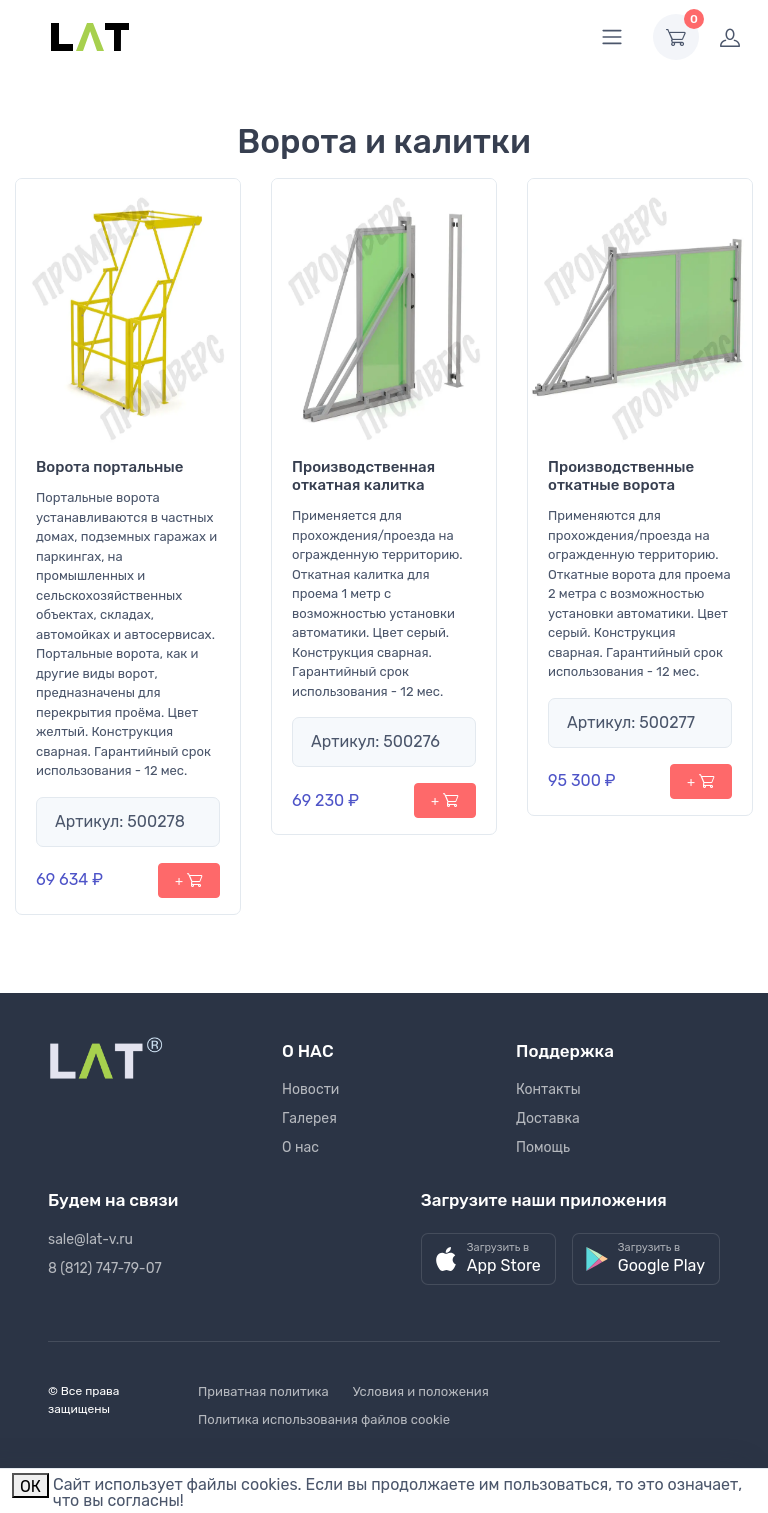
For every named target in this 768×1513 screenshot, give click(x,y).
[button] (488, 1259)
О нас (300, 1147)
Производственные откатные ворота (621, 476)
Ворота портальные (109, 467)
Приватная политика (263, 1391)
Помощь (543, 1147)
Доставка (548, 1118)
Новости (310, 1089)
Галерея (309, 1118)
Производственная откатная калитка (363, 476)
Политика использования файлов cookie (324, 1419)
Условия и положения (421, 1391)
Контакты (548, 1089)
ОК (30, 1486)
